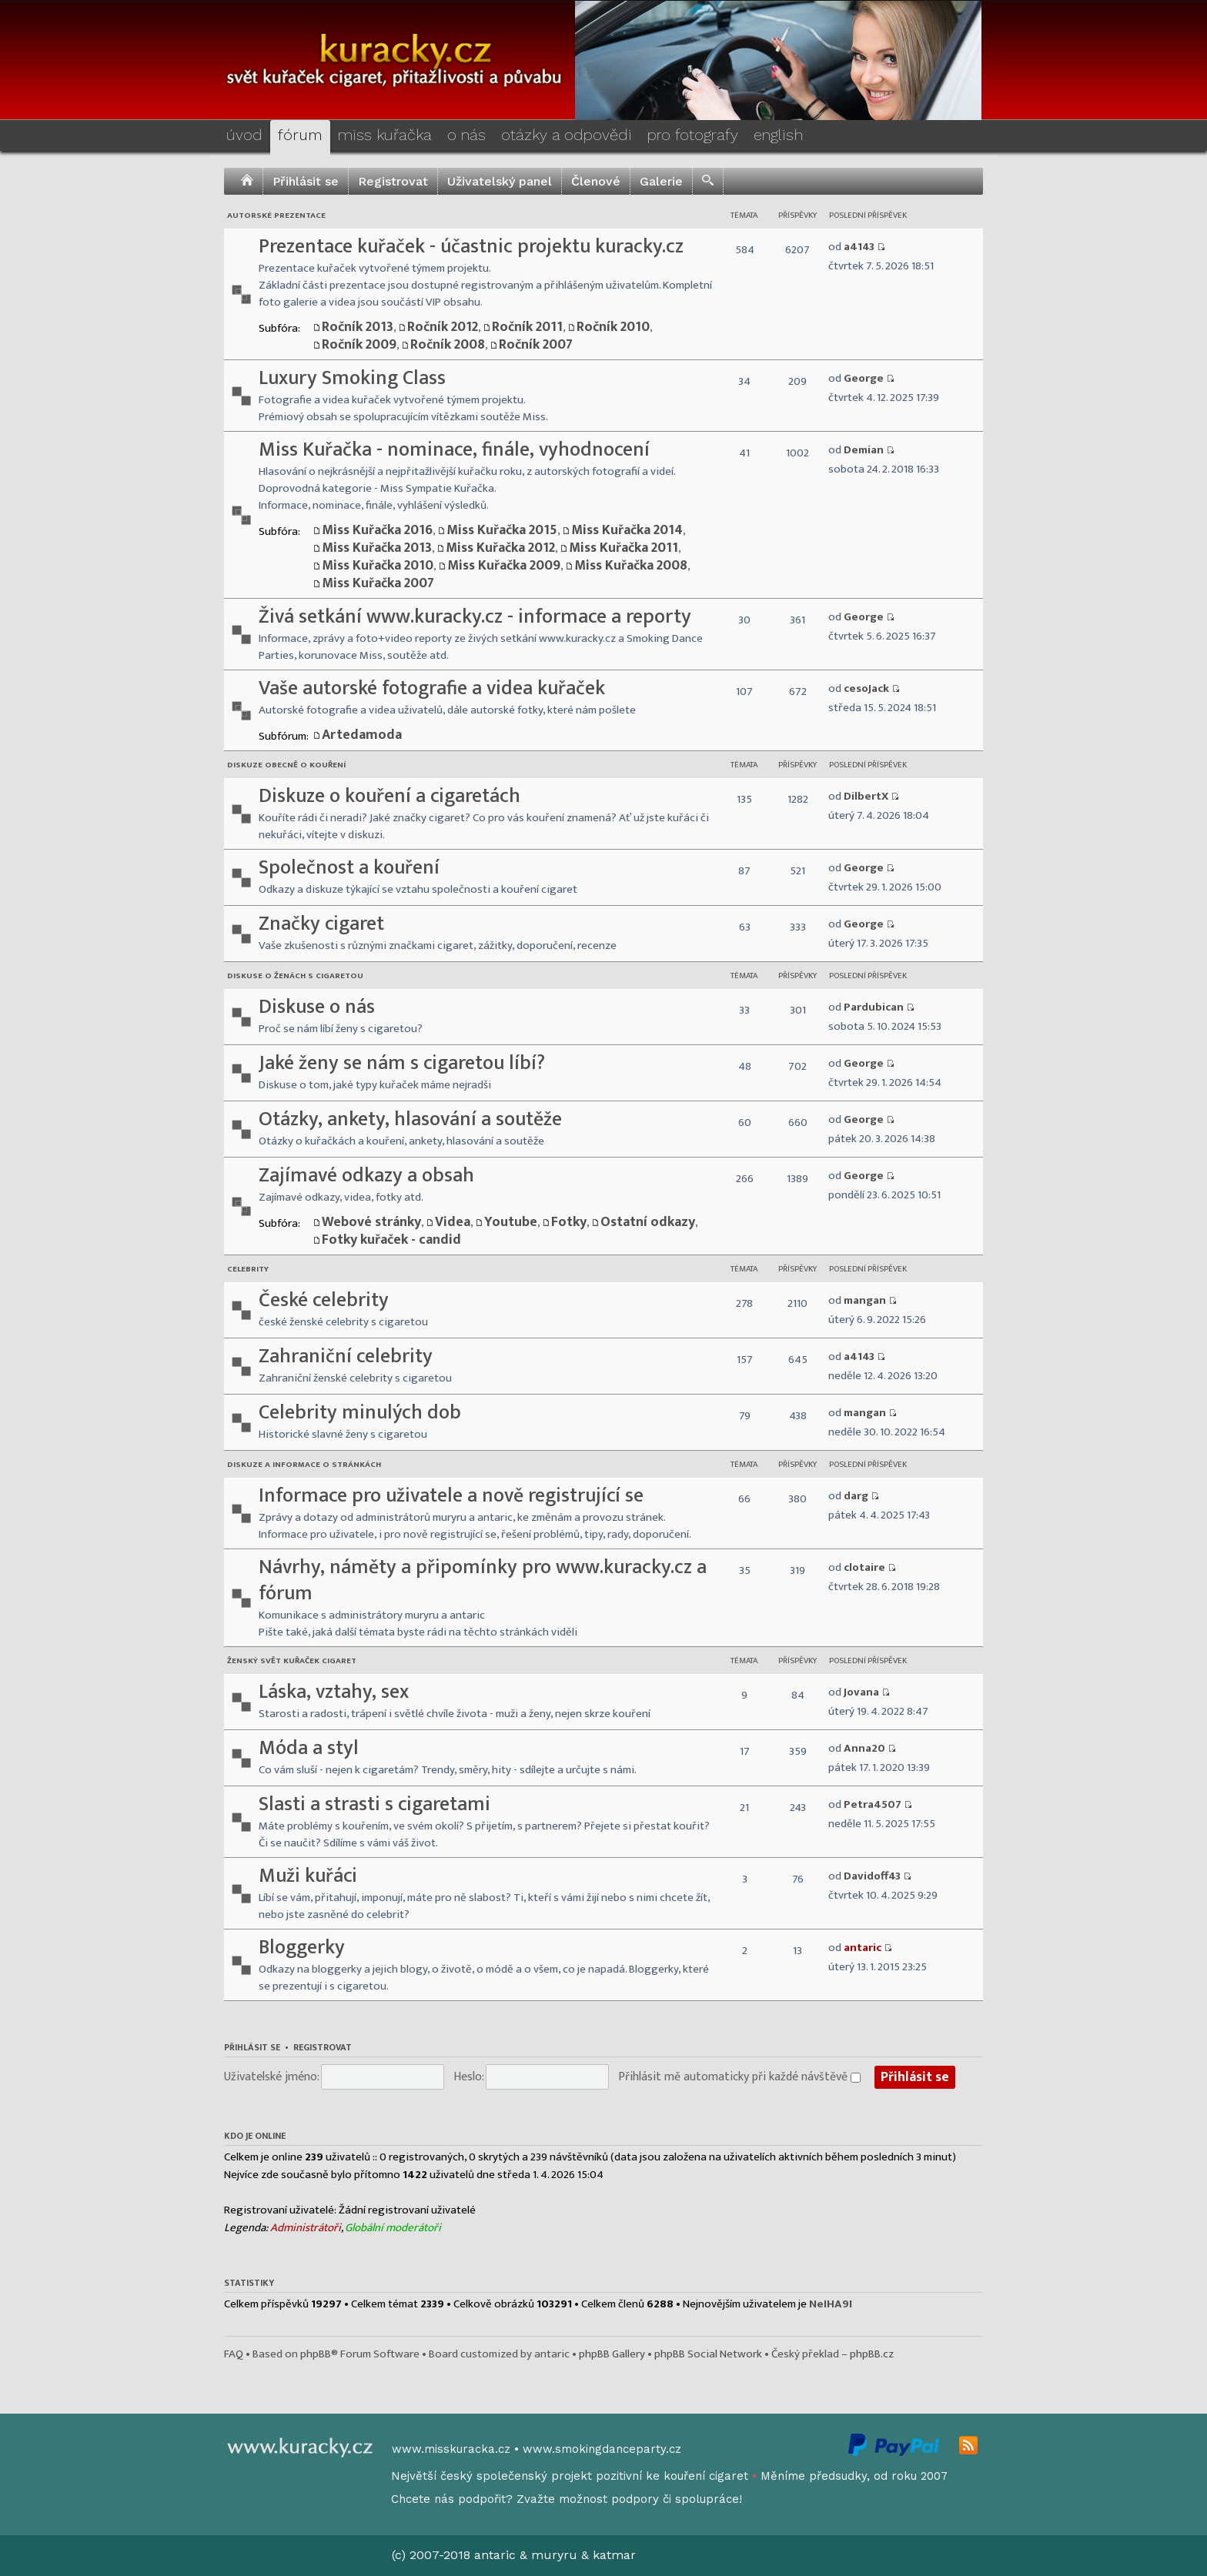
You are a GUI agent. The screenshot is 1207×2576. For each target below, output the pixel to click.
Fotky (569, 1222)
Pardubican (874, 1007)
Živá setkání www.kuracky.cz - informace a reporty (475, 616)
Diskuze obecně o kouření (286, 765)
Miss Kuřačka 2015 (501, 530)
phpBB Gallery (612, 2354)
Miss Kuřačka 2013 (377, 548)
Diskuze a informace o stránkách (304, 1465)
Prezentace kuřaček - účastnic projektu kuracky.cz (471, 246)
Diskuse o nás (317, 1007)
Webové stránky (371, 1222)
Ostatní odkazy (647, 1222)
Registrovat (393, 181)
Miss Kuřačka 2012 (500, 548)
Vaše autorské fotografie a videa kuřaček (432, 688)
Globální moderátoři (393, 2227)
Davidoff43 (872, 1876)
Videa (452, 1222)
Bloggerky (302, 1947)
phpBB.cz (872, 2354)
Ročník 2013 (357, 327)
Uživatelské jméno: (271, 2076)
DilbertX (866, 796)
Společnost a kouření (349, 867)
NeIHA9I (830, 2304)
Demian (864, 449)
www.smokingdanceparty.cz (602, 2449)
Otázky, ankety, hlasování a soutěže (410, 1119)
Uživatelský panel (499, 181)
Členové (595, 181)
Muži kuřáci (308, 1876)
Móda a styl (309, 1748)
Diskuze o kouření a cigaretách (389, 796)
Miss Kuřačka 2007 (378, 583)
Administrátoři (305, 2227)
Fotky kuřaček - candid (391, 1239)
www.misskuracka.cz (451, 2449)
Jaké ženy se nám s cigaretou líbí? (402, 1063)
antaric (862, 1947)
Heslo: (468, 2076)
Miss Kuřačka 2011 (623, 548)
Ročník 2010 (613, 327)
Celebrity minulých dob (360, 1412)
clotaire (864, 1567)
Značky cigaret (321, 924)
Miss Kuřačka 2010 (377, 565)
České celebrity (324, 1300)
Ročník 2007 (536, 344)
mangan (865, 1300)
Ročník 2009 (359, 344)
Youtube (510, 1222)
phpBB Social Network (708, 2354)
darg (856, 1495)
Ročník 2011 (527, 327)
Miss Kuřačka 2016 (377, 530)
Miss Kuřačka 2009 (503, 565)
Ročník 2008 (447, 344)
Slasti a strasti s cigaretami (374, 1804)
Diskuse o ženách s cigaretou (295, 976)
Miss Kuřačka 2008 (630, 565)
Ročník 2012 (442, 327)
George (864, 378)
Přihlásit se (305, 181)
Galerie (661, 181)
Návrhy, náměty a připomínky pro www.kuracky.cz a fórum (483, 1580)
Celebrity (248, 1269)
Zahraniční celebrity (346, 1356)
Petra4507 (872, 1804)
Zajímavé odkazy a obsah (366, 1175)
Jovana (861, 1692)
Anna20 (864, 1748)
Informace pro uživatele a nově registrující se (451, 1495)
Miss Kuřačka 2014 (627, 530)
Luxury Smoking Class (352, 378)
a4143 (859, 246)
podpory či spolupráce (675, 2499)
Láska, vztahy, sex (334, 1692)
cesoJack (866, 688)
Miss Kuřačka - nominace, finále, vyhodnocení (454, 449)
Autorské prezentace (276, 215)
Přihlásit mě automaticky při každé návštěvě (739, 2076)
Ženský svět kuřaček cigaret (291, 1661)
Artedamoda (362, 735)
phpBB (315, 2354)
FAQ (233, 2354)
